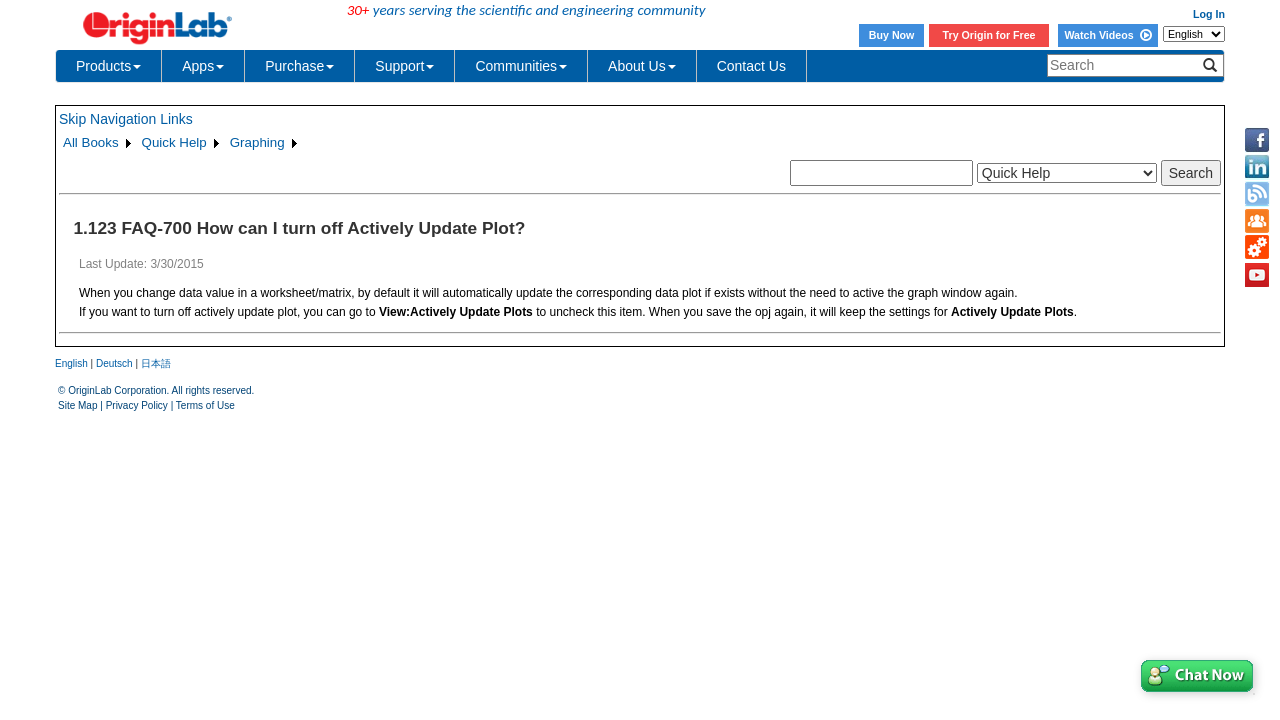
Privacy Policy (137, 405)
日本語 (156, 363)
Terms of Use (205, 405)
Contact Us (751, 66)
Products (108, 66)
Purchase (299, 66)
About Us (642, 66)
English (71, 363)
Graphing (257, 142)
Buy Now (892, 35)
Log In (1209, 14)
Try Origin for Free (989, 35)
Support (404, 66)
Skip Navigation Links (126, 119)
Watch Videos (1107, 35)
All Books (91, 142)
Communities (521, 66)
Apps (203, 66)
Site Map (77, 405)
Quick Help (174, 142)
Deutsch (114, 363)
